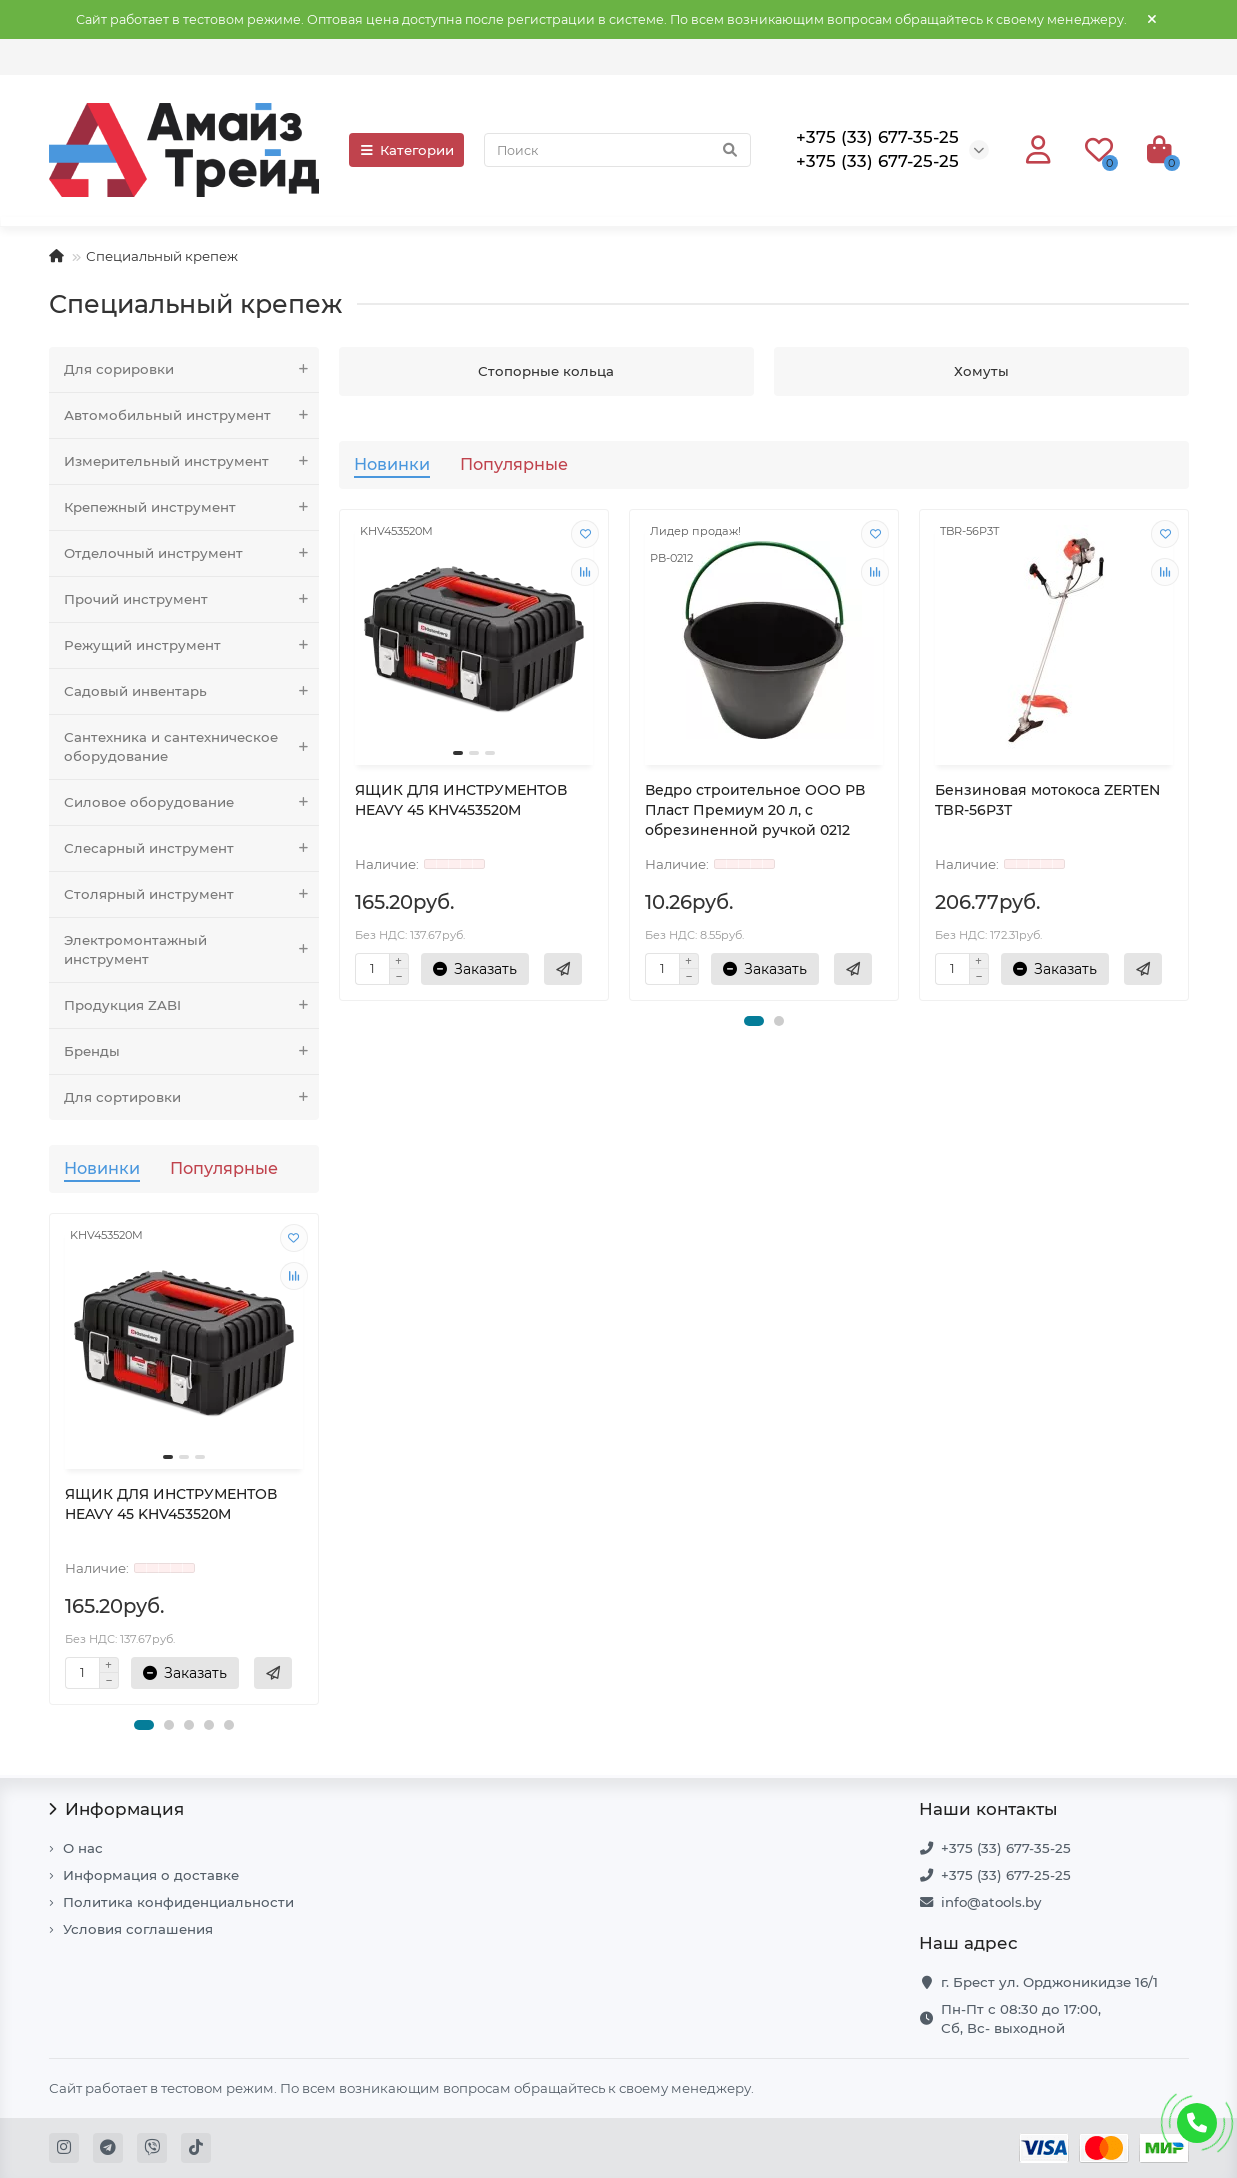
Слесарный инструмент (191, 848)
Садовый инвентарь (191, 691)
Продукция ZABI (191, 1005)
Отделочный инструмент (191, 553)
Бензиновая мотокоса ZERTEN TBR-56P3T (1047, 800)
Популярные (224, 1168)
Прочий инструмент (191, 599)
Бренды (191, 1051)
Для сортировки (191, 1097)
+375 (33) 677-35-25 (1006, 1848)
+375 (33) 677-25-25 (1006, 1875)
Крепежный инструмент (191, 507)
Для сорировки (191, 369)
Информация (117, 1809)
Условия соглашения (138, 1929)
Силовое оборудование (191, 802)
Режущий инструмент (191, 645)
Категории (407, 150)
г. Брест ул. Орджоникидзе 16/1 (1049, 1982)
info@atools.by (991, 1902)
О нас (83, 1848)
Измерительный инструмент (191, 461)
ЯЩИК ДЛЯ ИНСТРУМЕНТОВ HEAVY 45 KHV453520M (171, 1504)
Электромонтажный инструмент (191, 950)
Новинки (102, 1168)
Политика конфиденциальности (178, 1902)
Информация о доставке (151, 1875)
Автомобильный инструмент (191, 415)
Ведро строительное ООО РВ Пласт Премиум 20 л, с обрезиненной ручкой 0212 (755, 810)
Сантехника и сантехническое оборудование (191, 747)
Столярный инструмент (191, 894)
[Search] (617, 150)
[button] (144, 1725)
